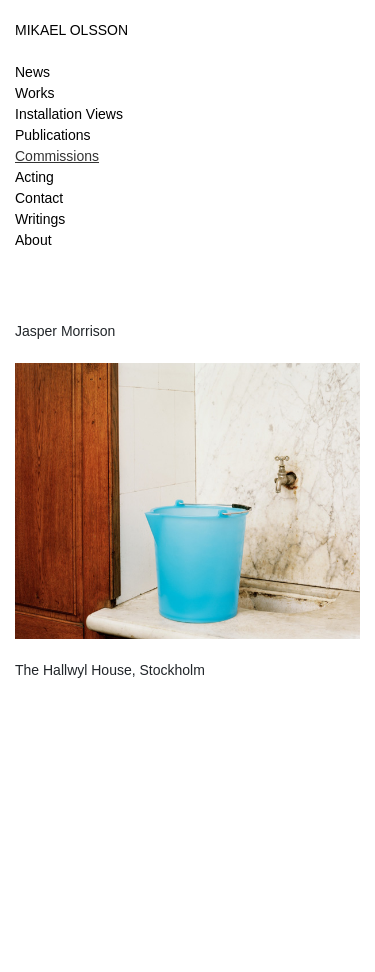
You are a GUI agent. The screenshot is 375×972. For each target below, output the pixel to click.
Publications (53, 135)
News (32, 72)
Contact (39, 198)
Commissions (57, 156)
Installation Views (69, 114)
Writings (40, 219)
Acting (34, 177)
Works (34, 93)
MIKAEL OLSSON (71, 30)
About (33, 240)
